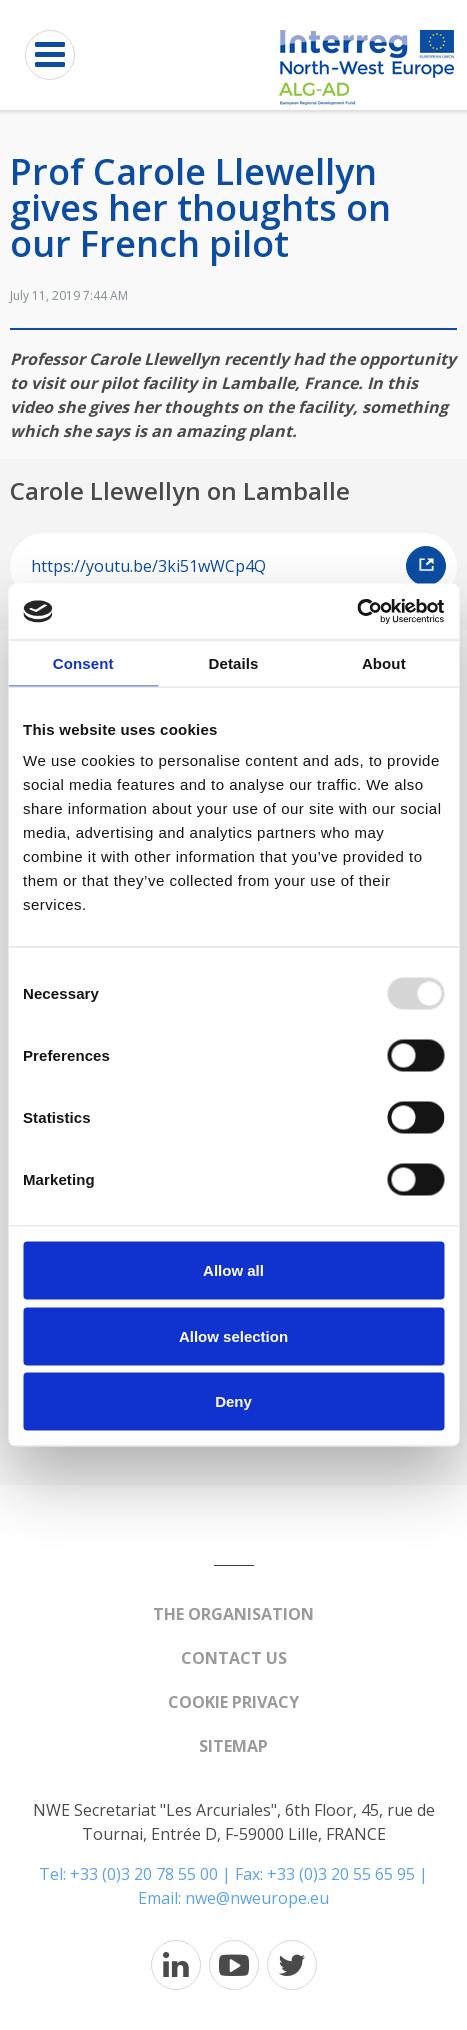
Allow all (233, 1270)
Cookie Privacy (233, 1702)
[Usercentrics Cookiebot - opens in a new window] (356, 612)
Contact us (234, 1658)
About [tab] (384, 662)
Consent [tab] (83, 662)
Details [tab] (234, 662)
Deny (233, 1401)
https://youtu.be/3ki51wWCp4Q (238, 566)
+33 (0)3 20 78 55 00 (144, 1874)
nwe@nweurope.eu (257, 1898)
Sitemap (233, 1746)
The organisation (233, 1614)
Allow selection (233, 1335)
